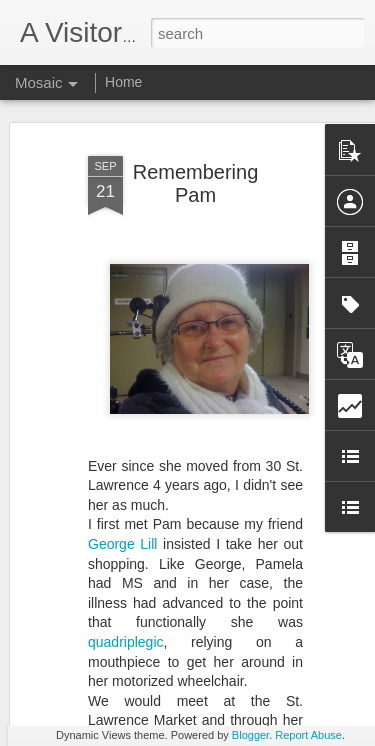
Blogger (250, 735)
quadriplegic (126, 574)
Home (123, 82)
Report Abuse (308, 735)
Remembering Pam (196, 115)
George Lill (122, 476)
